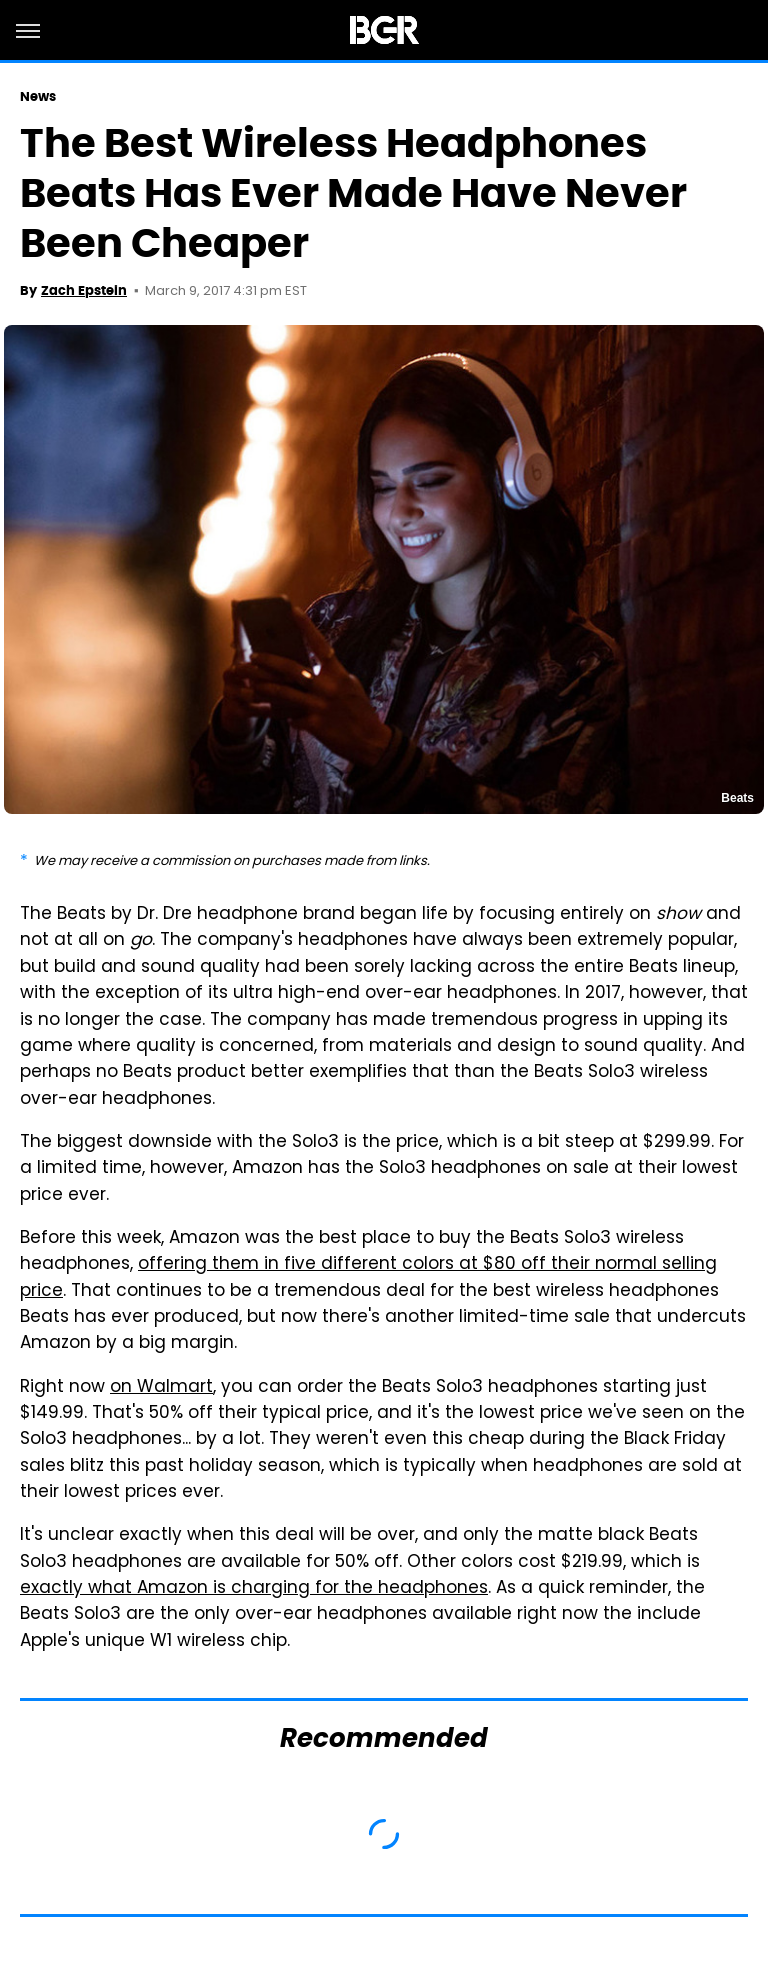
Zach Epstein (84, 290)
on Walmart (161, 1388)
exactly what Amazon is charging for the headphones (254, 1589)
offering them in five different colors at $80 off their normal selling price (368, 1278)
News (38, 96)
